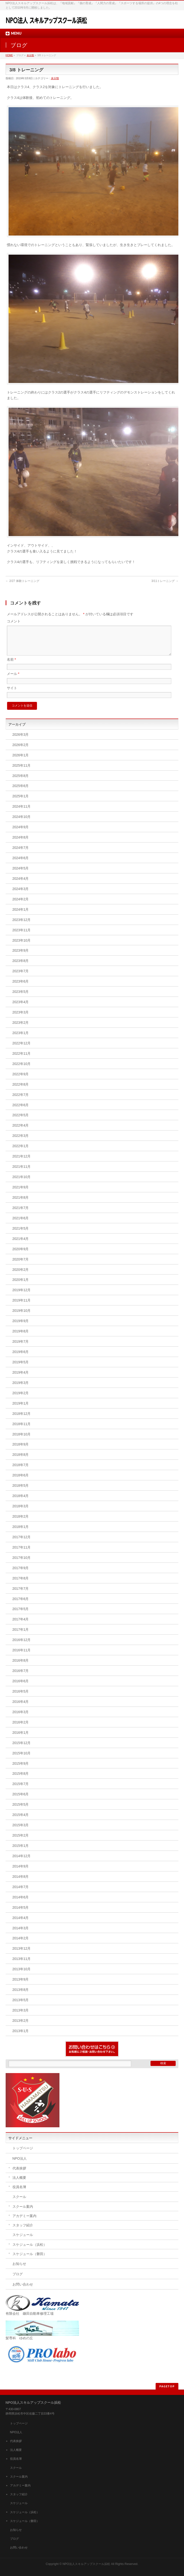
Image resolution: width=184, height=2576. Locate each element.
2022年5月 (20, 1121)
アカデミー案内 (24, 2222)
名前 (11, 665)
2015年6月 (20, 1800)
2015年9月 (20, 1769)
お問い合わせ (22, 2290)
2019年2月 (20, 1399)
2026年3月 (20, 740)
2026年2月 (20, 751)
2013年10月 (21, 1975)
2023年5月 (20, 997)
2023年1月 (20, 1039)
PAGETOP (167, 2386)
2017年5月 (20, 1615)
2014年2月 (20, 1944)
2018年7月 (20, 1471)
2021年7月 (20, 1214)
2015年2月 (20, 1841)
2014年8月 (20, 1882)
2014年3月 (20, 1934)
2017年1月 (20, 1635)
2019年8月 (20, 1337)
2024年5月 (20, 874)
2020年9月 (20, 1255)
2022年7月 (20, 1101)
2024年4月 (20, 884)
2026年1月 (20, 761)
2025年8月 (20, 782)
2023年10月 (21, 946)
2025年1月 (20, 802)
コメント (14, 621)
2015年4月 (20, 1821)
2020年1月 (20, 1286)
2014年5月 (20, 1913)
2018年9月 (20, 1450)
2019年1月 (20, 1409)
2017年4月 (20, 1625)
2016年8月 (20, 1666)
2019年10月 (21, 1316)
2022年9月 (20, 1080)
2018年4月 (20, 1502)
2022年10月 (21, 1070)
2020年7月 (20, 1265)
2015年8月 (20, 1779)
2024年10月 (21, 823)
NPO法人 (19, 2164)
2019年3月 (20, 1389)
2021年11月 (21, 1172)
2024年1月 (20, 915)
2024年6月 (20, 864)
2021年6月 (20, 1224)
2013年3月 (20, 2016)
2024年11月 (21, 812)
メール (13, 680)
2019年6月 (20, 1358)
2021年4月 (20, 1245)
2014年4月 (20, 1924)
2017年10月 (21, 1563)
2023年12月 (21, 926)
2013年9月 (20, 1985)
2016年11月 (21, 1656)
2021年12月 (21, 1162)
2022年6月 (20, 1111)
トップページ (22, 2154)
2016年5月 (20, 1697)
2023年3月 (20, 1018)
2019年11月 (21, 1306)
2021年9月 (20, 1193)
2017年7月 (20, 1594)
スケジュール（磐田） (29, 2260)
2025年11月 (21, 771)
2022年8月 (20, 1090)
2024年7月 (20, 853)
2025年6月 (20, 792)
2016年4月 (20, 1707)
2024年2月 (20, 905)
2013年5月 (20, 2006)
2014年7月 (20, 1893)
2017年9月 (20, 1574)
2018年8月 (20, 1460)
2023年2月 (20, 1028)
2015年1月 (20, 1851)
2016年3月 (20, 1718)
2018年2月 (20, 1522)
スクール (19, 2203)
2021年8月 (20, 1203)
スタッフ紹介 (22, 2231)
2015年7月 (20, 1790)
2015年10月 (21, 1759)
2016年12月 (21, 1646)
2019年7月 (20, 1347)
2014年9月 (20, 1872)
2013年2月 (20, 2026)
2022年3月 (20, 1141)
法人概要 (19, 2183)
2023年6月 (20, 987)
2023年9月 (20, 956)
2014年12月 (21, 1862)
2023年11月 (21, 936)
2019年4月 (20, 1378)
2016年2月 (20, 1728)
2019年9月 (20, 1327)
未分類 (30, 55)
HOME (9, 55)
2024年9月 (20, 833)
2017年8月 (20, 1584)
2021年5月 (20, 1234)
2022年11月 (21, 1059)
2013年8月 (20, 1996)
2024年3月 (20, 895)
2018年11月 (21, 1430)
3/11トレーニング (165, 581)
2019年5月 (20, 1368)
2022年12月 (21, 1049)
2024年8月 (20, 843)
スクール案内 (22, 2212)
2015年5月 (20, 1810)
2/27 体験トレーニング (22, 581)
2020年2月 (20, 1275)
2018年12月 (21, 1419)
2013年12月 (21, 1954)
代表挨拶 (19, 2174)
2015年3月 (20, 1831)
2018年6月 (20, 1481)
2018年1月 (20, 1533)
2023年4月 (20, 1008)
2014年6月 (20, 1903)
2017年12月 (21, 1543)
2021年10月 (21, 1183)
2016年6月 (20, 1687)
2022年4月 (20, 1131)
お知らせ (19, 2270)
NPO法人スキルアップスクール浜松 (86, 2564)
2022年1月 (20, 1152)
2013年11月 (21, 1965)
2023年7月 (20, 977)
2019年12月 (21, 1296)
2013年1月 (20, 2037)
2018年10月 (21, 1440)
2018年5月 (20, 1491)
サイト (12, 694)
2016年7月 (20, 1677)
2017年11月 (21, 1553)
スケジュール (22, 2241)
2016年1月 (20, 1738)
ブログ (17, 2280)
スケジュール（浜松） (29, 2250)
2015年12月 (21, 1749)
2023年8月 (20, 967)
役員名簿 (19, 2193)
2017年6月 (20, 1605)
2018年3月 (20, 1512)
